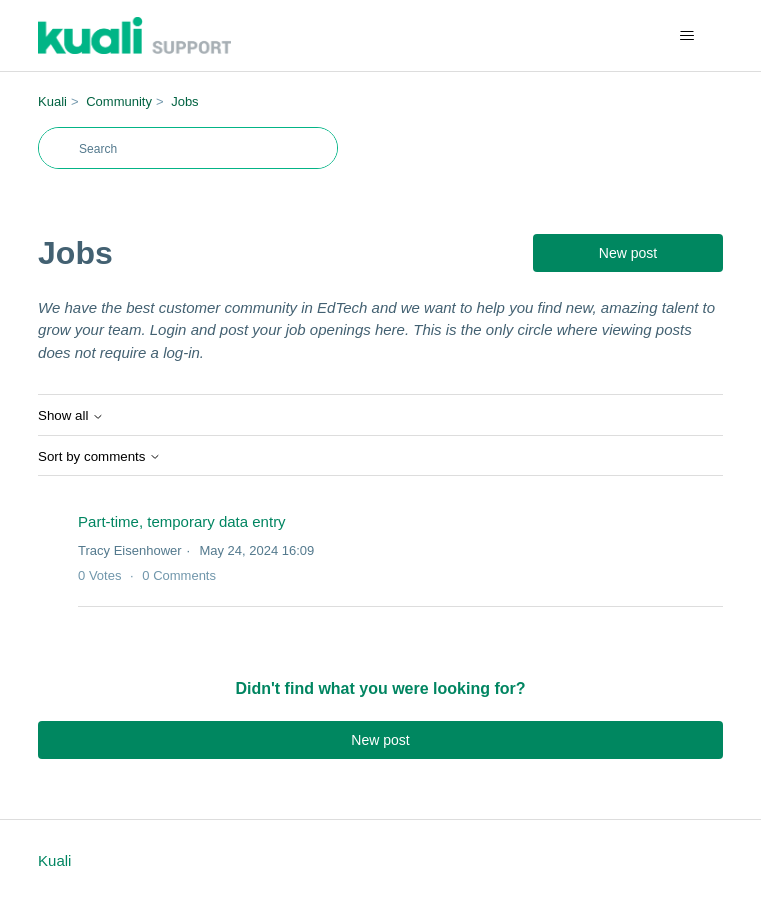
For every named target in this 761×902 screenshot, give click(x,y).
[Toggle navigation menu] (687, 36)
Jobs (184, 101)
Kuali (52, 101)
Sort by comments (99, 456)
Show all (71, 415)
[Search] (188, 148)
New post (628, 253)
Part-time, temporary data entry (182, 521)
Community (119, 101)
